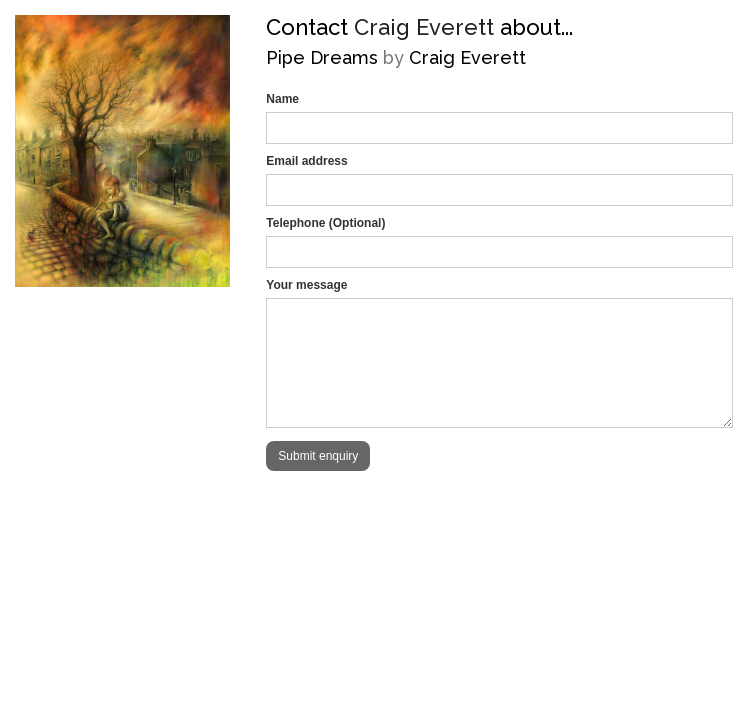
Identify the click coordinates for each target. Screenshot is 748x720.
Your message (306, 285)
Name (282, 99)
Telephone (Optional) (325, 223)
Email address (306, 161)
